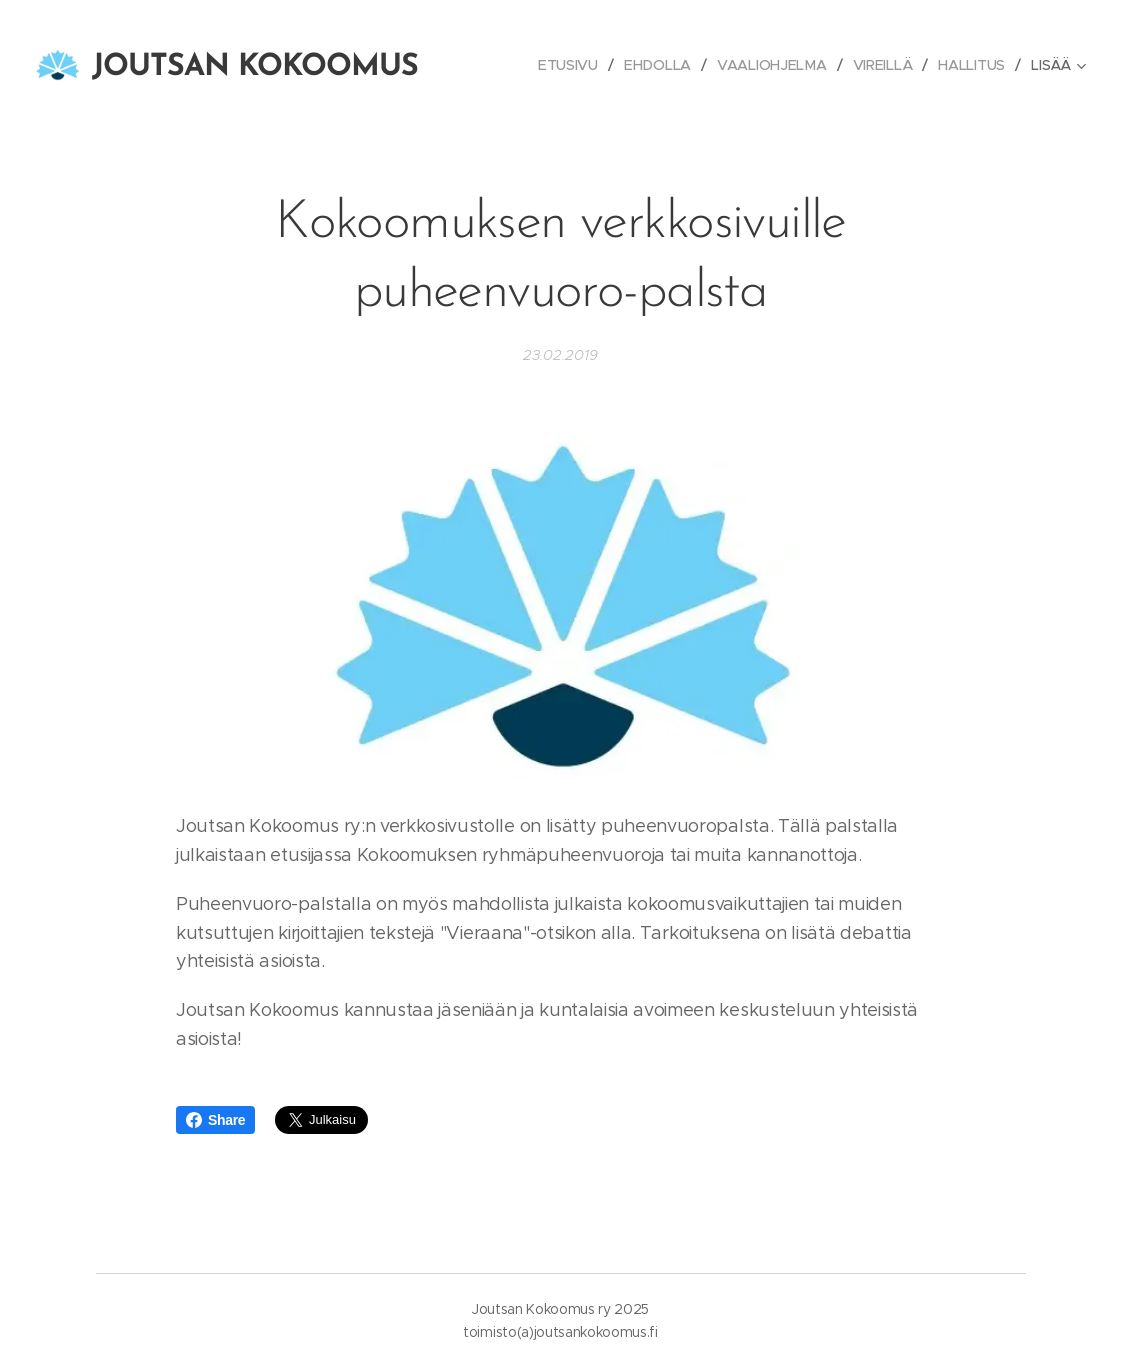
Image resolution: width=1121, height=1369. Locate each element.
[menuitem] (570, 65)
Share (215, 1120)
